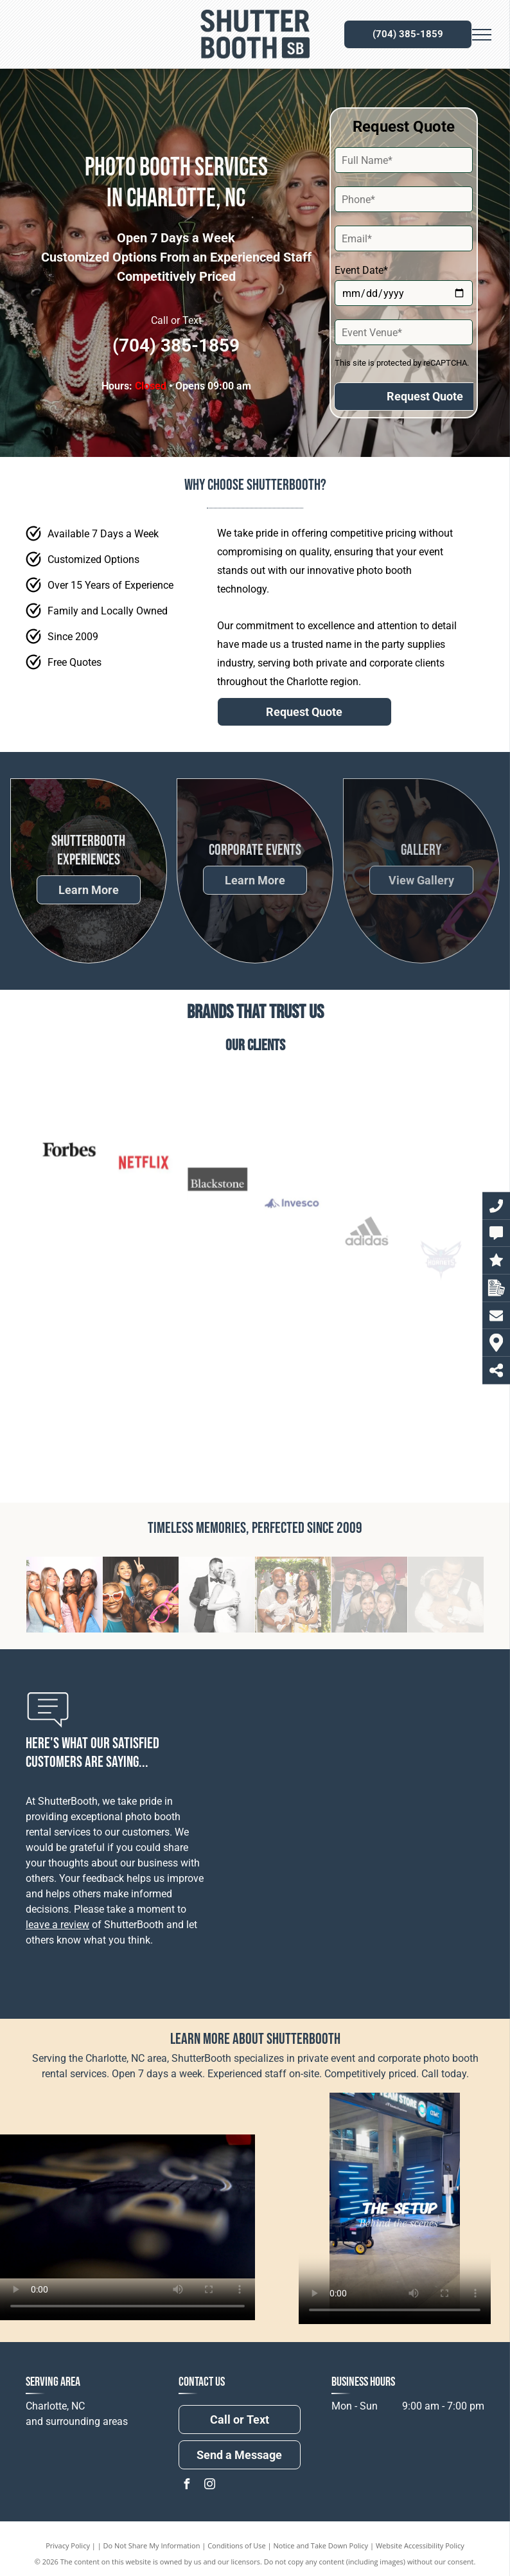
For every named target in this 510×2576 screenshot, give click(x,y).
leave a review (57, 1925)
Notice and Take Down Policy (321, 2545)
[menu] (481, 34)
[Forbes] (69, 1267)
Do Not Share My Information (151, 2545)
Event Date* (361, 270)
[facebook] (187, 2486)
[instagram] (210, 2486)
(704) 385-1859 (176, 345)
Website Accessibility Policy (420, 2545)
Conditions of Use (236, 2545)
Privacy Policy (68, 2545)
